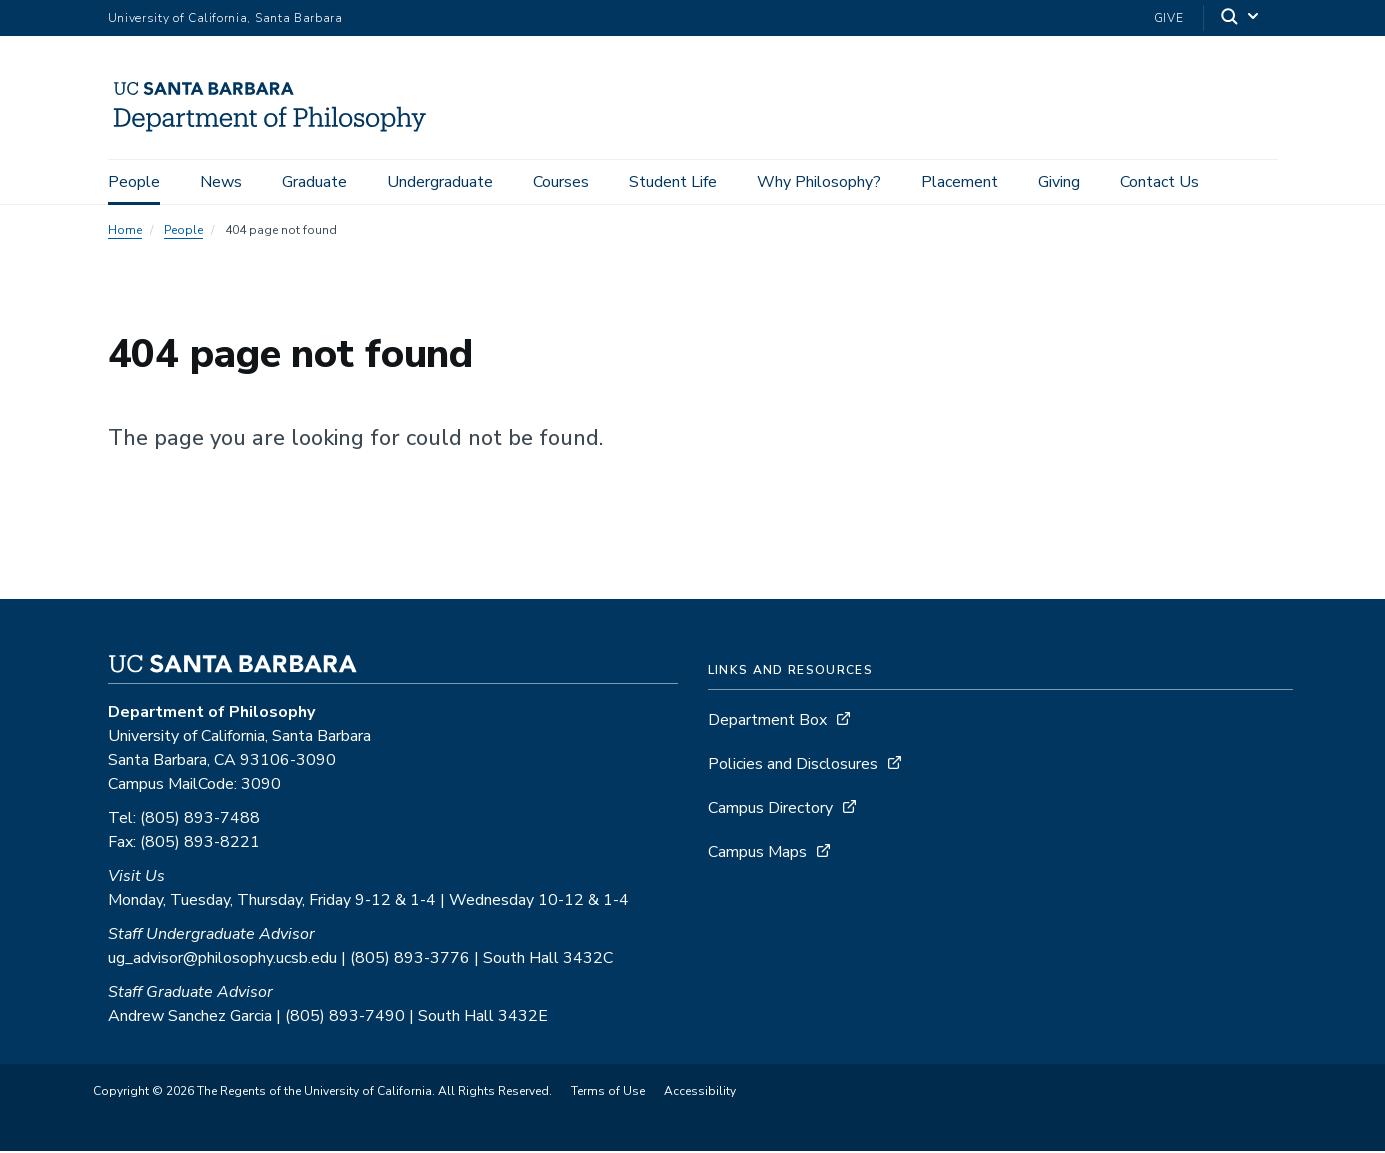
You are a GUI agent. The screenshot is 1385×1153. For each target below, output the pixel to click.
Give (1169, 18)
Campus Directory (770, 810)
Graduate (314, 182)
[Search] (1241, 18)
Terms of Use (608, 1093)
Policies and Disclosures (793, 766)
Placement (959, 182)
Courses (561, 182)
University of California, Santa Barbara (225, 18)
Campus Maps (757, 854)
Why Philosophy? (819, 182)
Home (125, 232)
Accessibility (700, 1093)
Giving (1059, 182)
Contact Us (1159, 182)
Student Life (673, 182)
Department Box (767, 722)
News (221, 182)
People (134, 182)
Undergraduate (440, 182)
